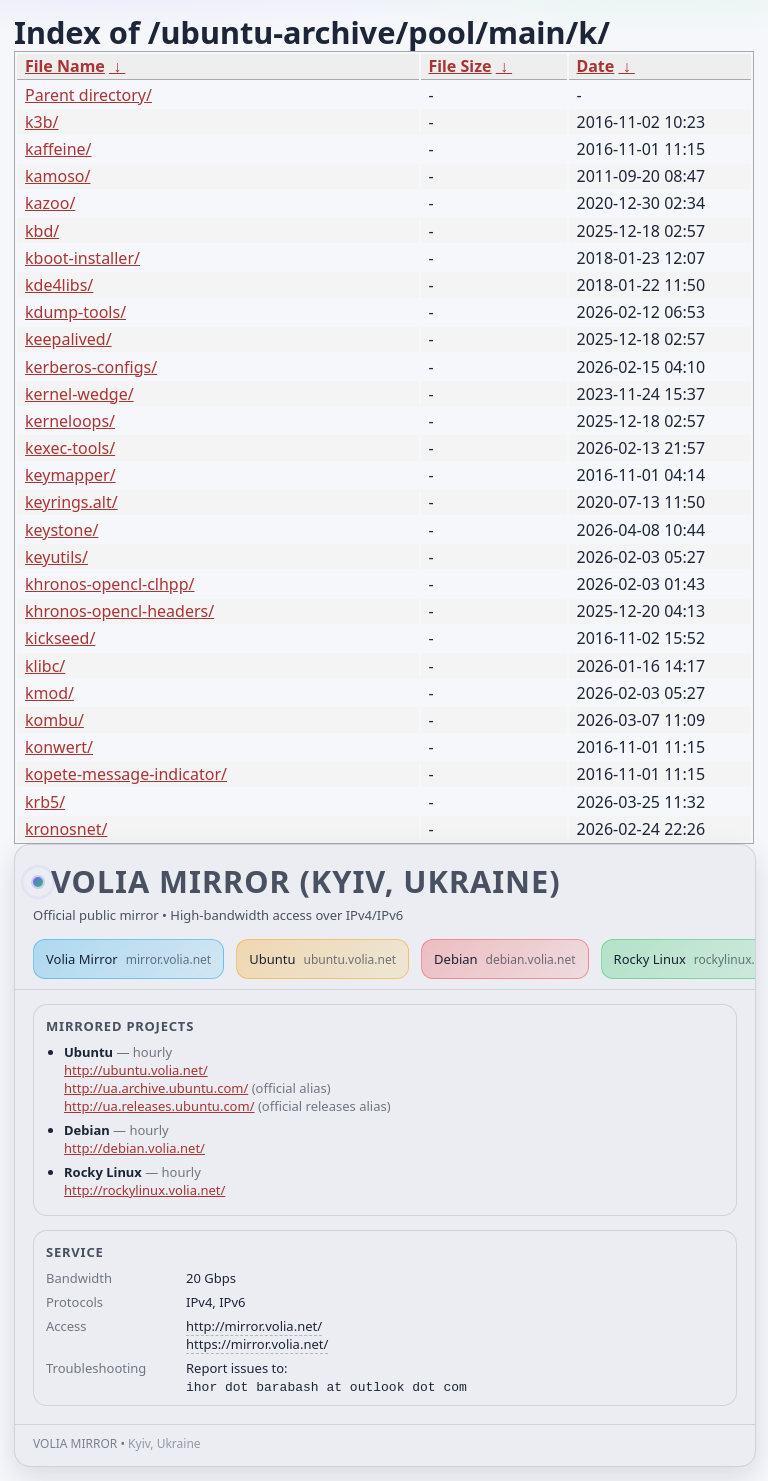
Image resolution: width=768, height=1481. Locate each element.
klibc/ (45, 666)
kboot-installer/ (82, 258)
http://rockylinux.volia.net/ (144, 1190)
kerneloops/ (70, 421)
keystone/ (61, 530)
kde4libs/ (59, 285)
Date (596, 66)
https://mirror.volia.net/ (257, 1344)
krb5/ (45, 802)
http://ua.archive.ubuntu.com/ (156, 1088)
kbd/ (42, 231)
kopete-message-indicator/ (126, 774)
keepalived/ (68, 339)
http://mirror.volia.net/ (254, 1326)
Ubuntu (322, 959)
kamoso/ (57, 176)
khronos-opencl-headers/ (119, 611)
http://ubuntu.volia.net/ (136, 1070)
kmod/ (49, 693)
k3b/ (42, 122)
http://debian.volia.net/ (134, 1148)
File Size (460, 66)
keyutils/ (56, 557)
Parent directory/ (88, 95)
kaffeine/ (58, 149)
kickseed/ (60, 638)
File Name (65, 66)
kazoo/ (50, 203)
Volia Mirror (128, 959)
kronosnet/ (66, 829)
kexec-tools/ (70, 448)
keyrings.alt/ (71, 502)
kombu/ (54, 720)
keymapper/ (70, 475)
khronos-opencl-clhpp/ (110, 584)
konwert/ (59, 747)
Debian (505, 959)
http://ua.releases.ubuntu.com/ (159, 1106)
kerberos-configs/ (91, 367)
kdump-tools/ (75, 312)
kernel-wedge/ (79, 394)
